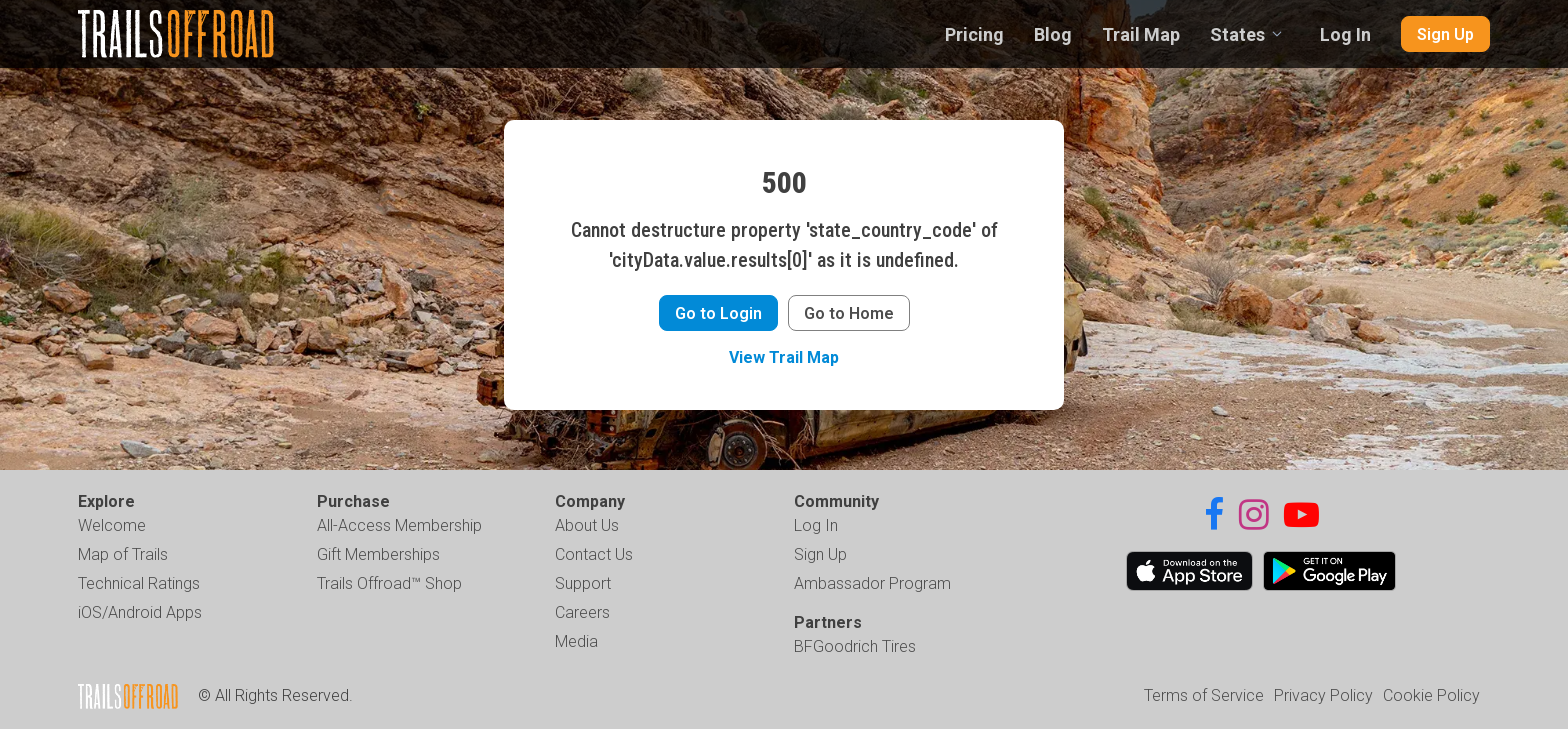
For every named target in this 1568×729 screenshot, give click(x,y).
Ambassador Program (872, 583)
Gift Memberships (378, 554)
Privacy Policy (1323, 695)
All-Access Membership (399, 525)
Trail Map (1141, 34)
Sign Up (1445, 34)
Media (576, 641)
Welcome (112, 525)
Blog (1053, 34)
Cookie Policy (1431, 695)
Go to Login (718, 313)
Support (583, 583)
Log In (1345, 34)
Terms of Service (1204, 695)
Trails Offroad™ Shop (389, 583)
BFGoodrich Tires (855, 646)
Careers (582, 612)
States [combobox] (1237, 34)
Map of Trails (123, 554)
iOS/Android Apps (140, 612)
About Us (587, 525)
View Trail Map (784, 357)
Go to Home (849, 313)
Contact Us (594, 554)
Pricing (974, 34)
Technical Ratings (139, 583)
